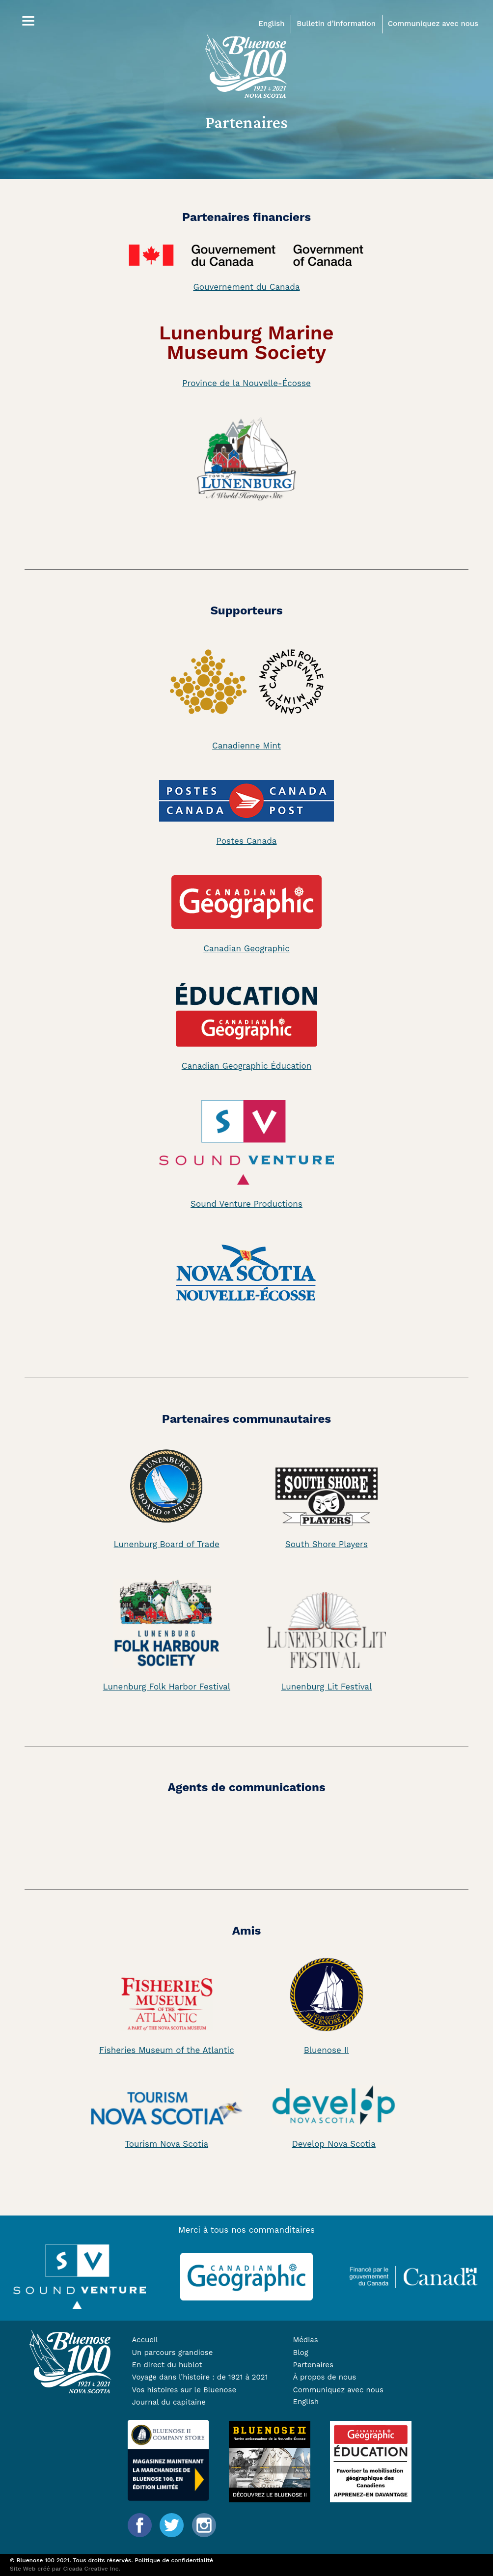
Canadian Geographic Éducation (246, 1066)
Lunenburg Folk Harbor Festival (166, 1686)
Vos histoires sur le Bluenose (184, 2389)
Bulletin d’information (336, 23)
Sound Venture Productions (246, 1204)
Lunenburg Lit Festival (326, 1686)
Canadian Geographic (246, 948)
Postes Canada (247, 841)
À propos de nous (324, 2377)
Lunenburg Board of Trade (166, 1544)
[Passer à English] (361, 2402)
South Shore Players (326, 1544)
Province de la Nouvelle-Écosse (246, 383)
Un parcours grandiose (172, 2352)
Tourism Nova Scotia (166, 2144)
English (272, 23)
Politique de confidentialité (174, 2560)
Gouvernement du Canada (246, 287)
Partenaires (313, 2364)
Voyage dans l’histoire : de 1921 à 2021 (200, 2377)
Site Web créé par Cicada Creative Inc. (65, 2568)
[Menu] (28, 20)
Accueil (145, 2339)
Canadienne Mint (246, 745)
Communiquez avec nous (433, 23)
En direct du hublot (167, 2364)
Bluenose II (326, 2050)
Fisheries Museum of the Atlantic (166, 2050)
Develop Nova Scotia (334, 2144)
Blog (300, 2352)
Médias (305, 2339)
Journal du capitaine (168, 2402)
